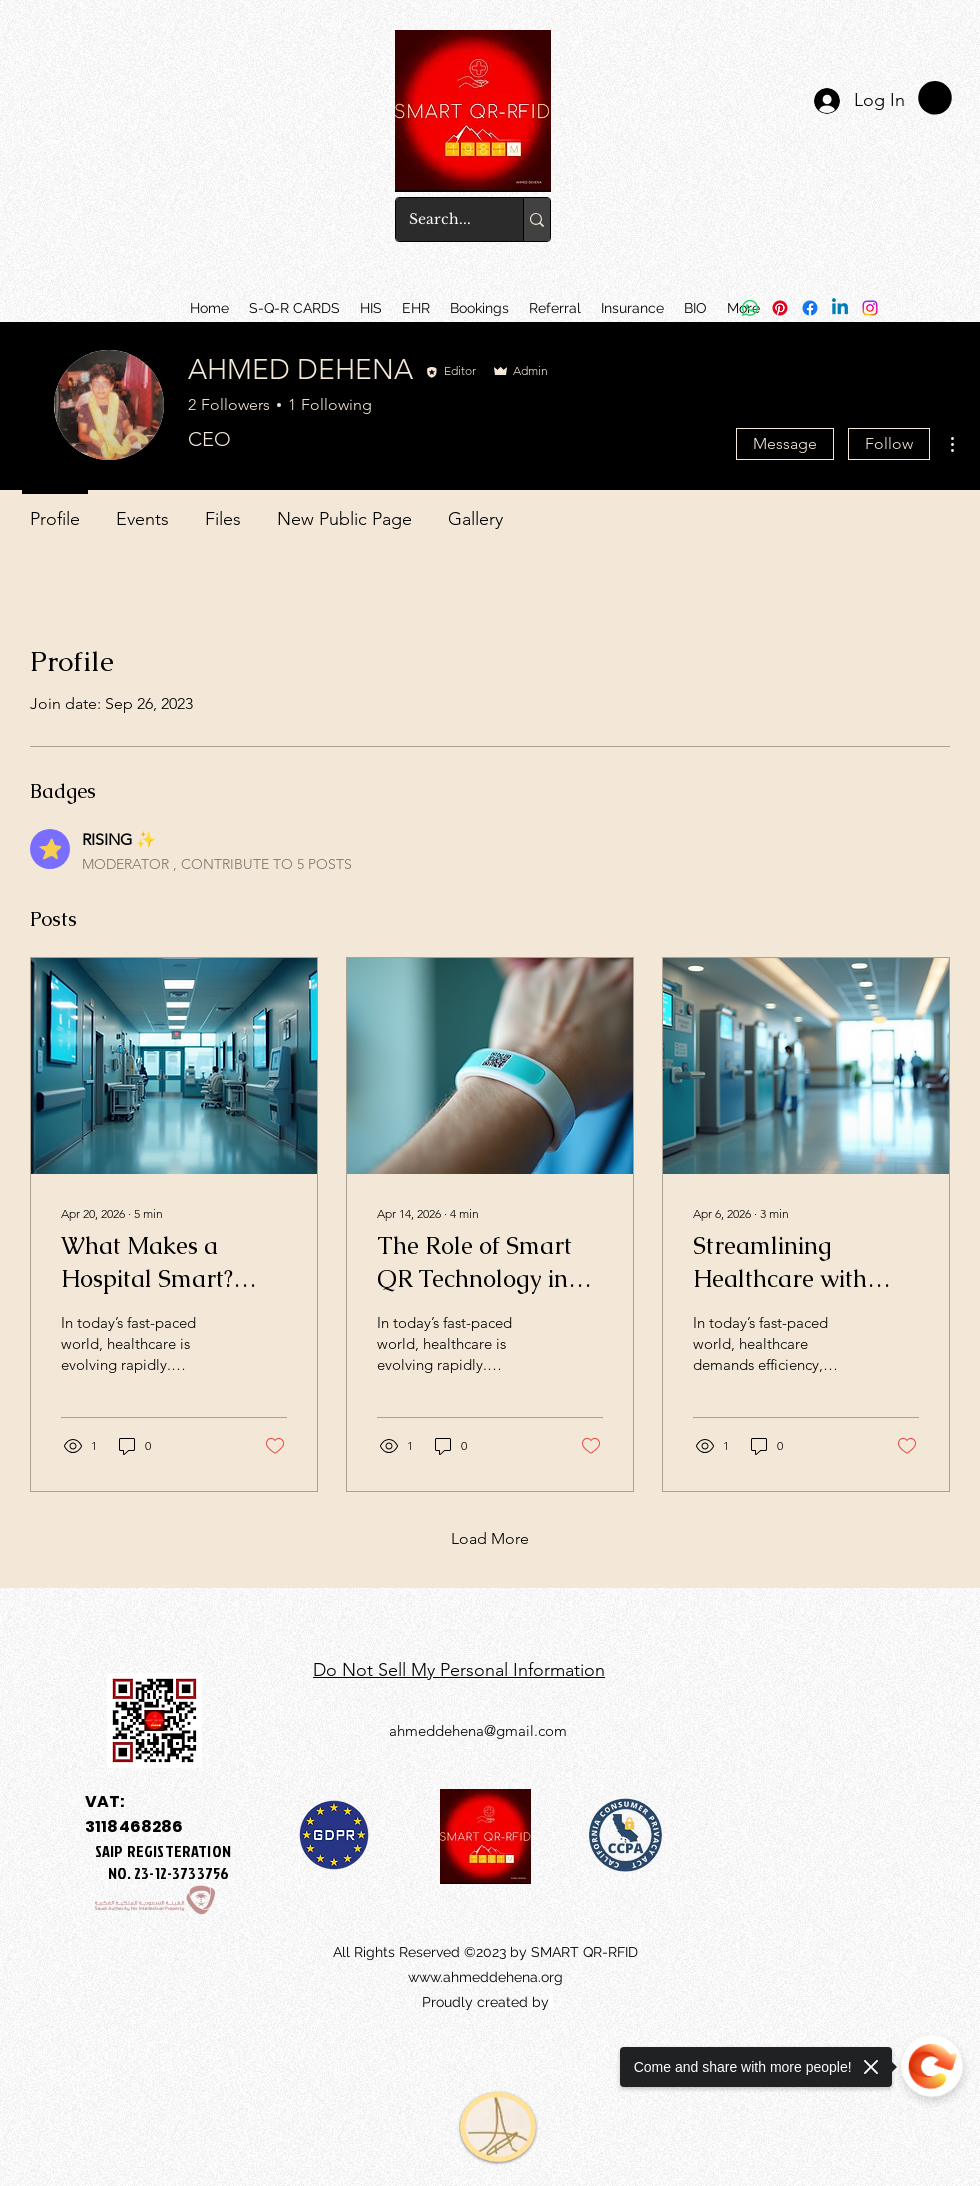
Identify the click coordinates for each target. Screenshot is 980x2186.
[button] (416, 308)
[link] (935, 98)
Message (785, 443)
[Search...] (445, 219)
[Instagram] (870, 308)
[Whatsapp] (750, 308)
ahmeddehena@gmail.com (478, 1730)
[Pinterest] (780, 308)
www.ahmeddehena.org (485, 1977)
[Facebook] (810, 308)
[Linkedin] (840, 308)
